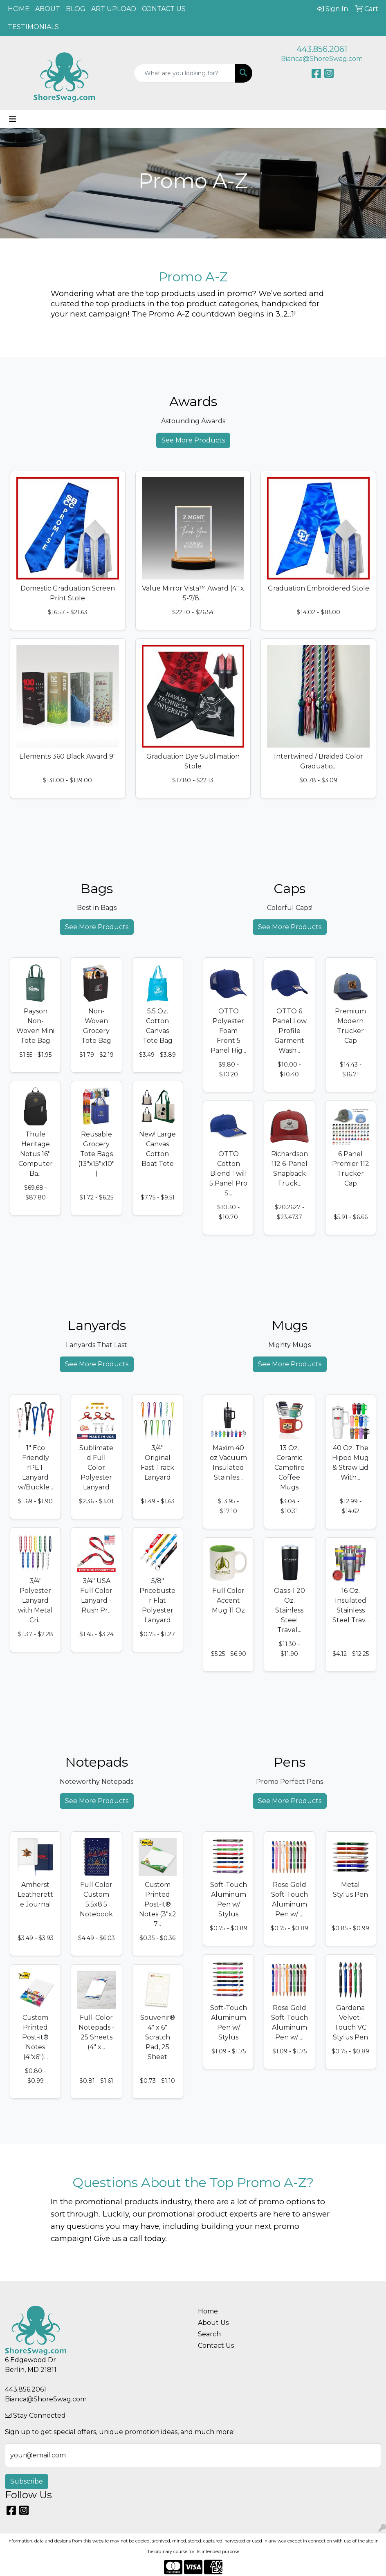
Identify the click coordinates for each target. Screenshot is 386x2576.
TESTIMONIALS (33, 27)
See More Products (193, 440)
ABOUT (47, 9)
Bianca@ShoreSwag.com (322, 59)
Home (208, 2311)
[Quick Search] (185, 73)
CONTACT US (164, 9)
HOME (18, 9)
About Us (213, 2323)
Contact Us (216, 2345)
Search (209, 2334)
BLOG (75, 9)
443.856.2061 (321, 49)
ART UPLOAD (113, 9)
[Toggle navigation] (12, 119)
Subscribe (26, 2481)
